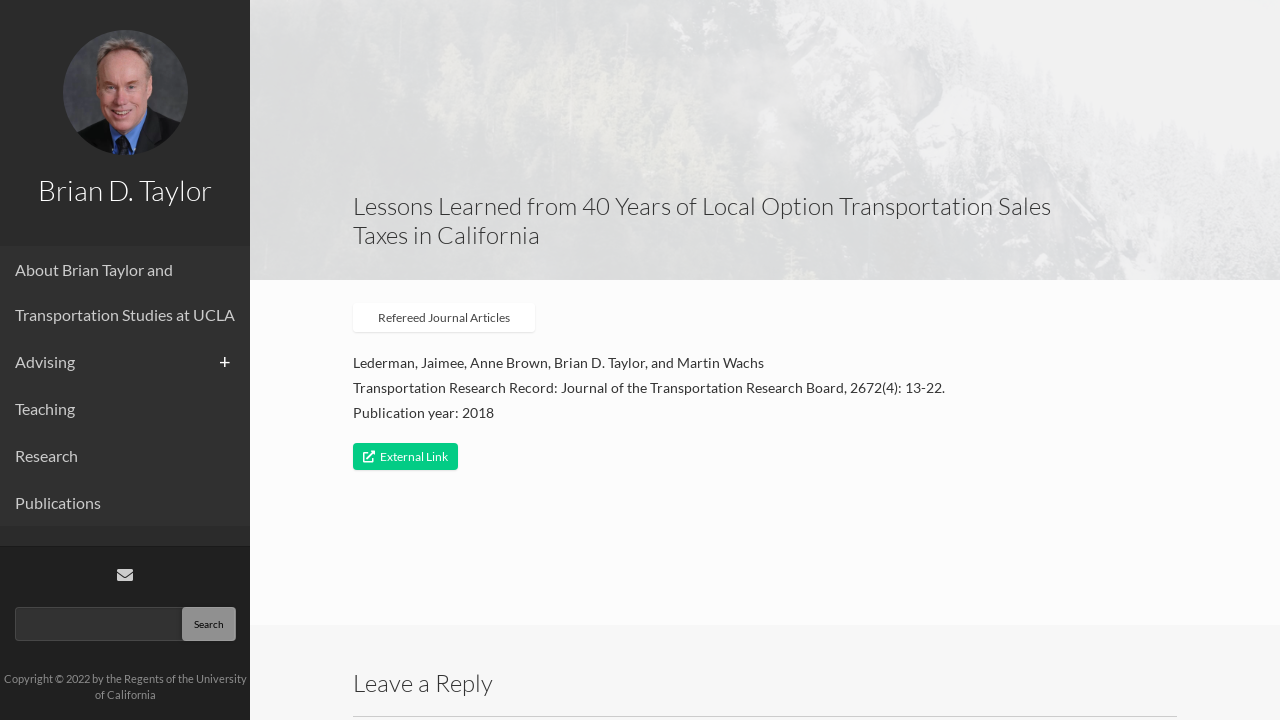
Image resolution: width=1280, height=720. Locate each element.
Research (46, 455)
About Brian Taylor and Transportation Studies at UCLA (125, 292)
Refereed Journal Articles (444, 317)
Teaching (45, 408)
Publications (58, 502)
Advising (45, 361)
